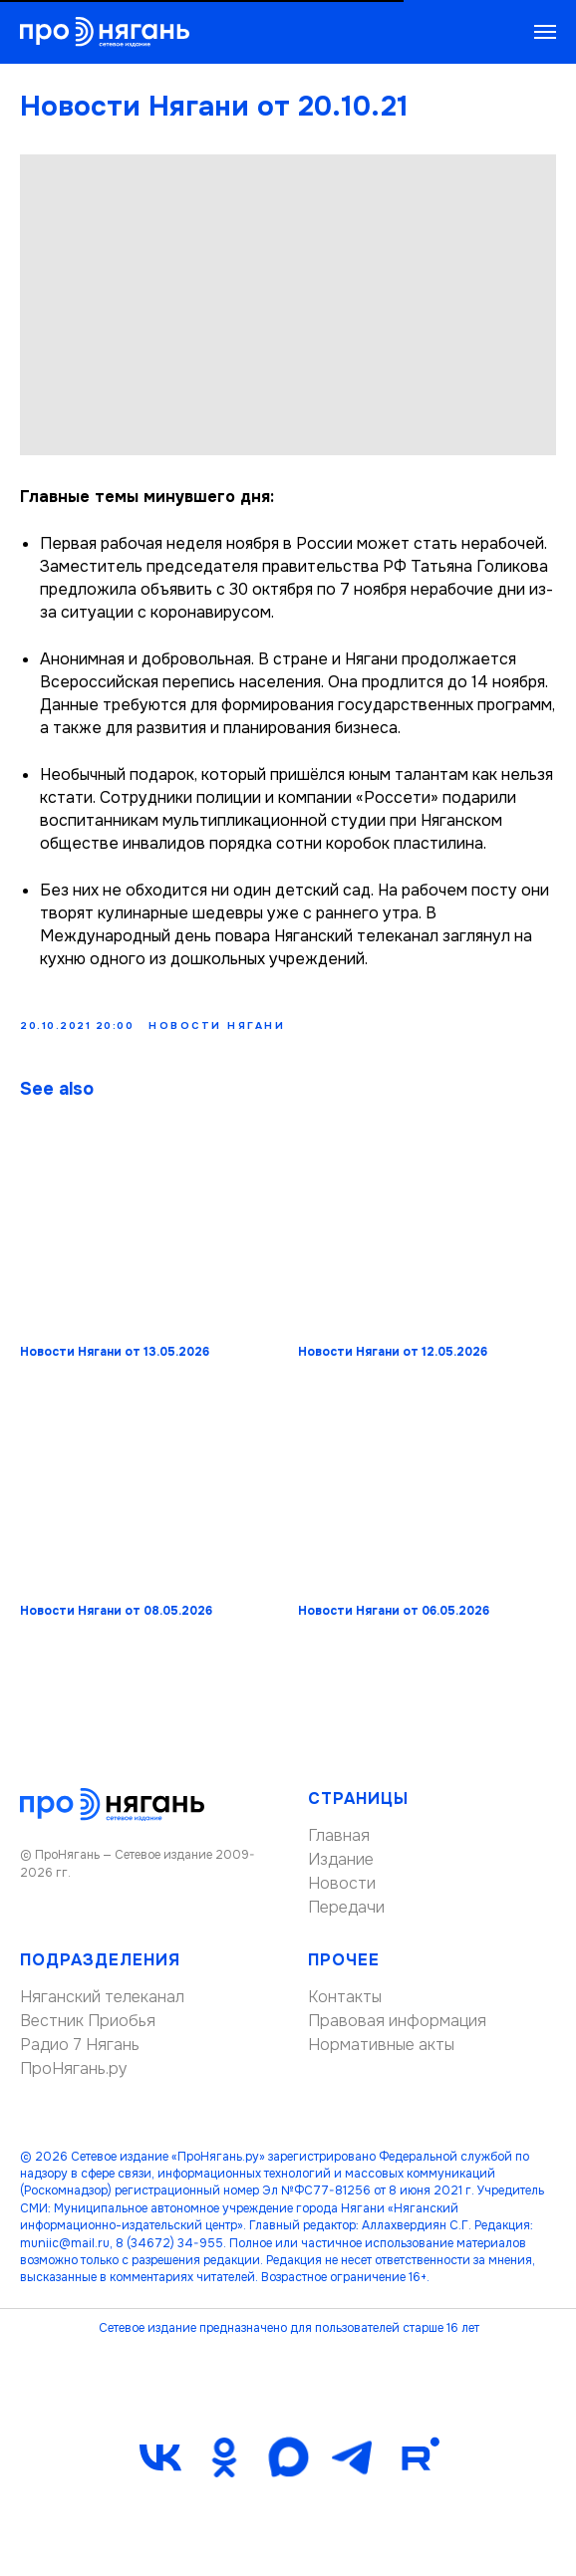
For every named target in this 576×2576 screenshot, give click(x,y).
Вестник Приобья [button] (87, 2029)
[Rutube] (415, 2466)
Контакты (345, 2005)
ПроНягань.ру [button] (74, 2077)
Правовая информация (397, 2029)
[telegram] (352, 2466)
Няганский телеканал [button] (102, 2005)
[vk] (160, 2466)
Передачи (346, 1916)
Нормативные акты (381, 2053)
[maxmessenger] (288, 2466)
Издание (341, 1868)
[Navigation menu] (545, 32)
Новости (342, 1892)
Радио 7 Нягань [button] (80, 2053)
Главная (339, 1844)
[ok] (224, 2466)
